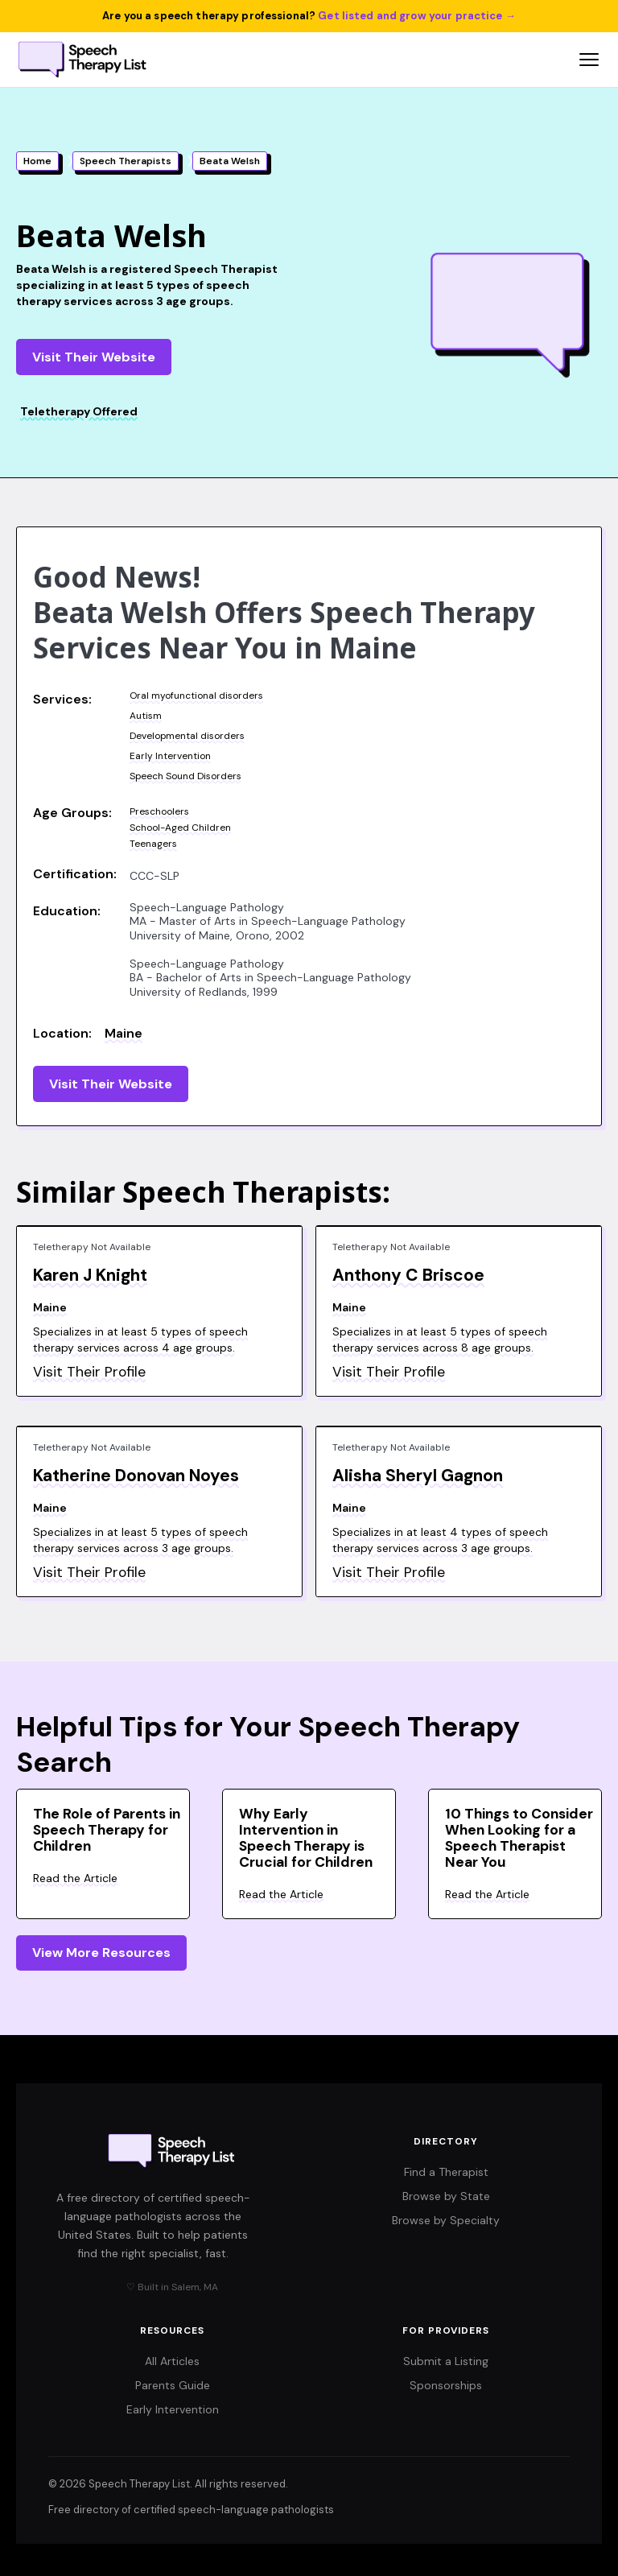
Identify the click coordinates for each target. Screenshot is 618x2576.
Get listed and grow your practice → (417, 16)
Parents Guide (172, 2385)
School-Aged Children (180, 827)
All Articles (172, 2361)
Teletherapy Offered (79, 411)
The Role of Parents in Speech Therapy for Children (106, 1830)
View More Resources (101, 1952)
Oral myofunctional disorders (196, 695)
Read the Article (75, 1878)
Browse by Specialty (446, 2220)
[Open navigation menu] (589, 59)
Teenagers (153, 843)
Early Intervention (170, 755)
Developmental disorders (187, 735)
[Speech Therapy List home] (83, 59)
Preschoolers (159, 811)
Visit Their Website (93, 357)
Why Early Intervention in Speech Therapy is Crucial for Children (306, 1838)
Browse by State (446, 2196)
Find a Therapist (446, 2172)
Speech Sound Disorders (185, 776)
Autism (146, 715)
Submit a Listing (445, 2361)
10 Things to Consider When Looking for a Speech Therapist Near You (519, 1838)
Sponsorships (446, 2385)
